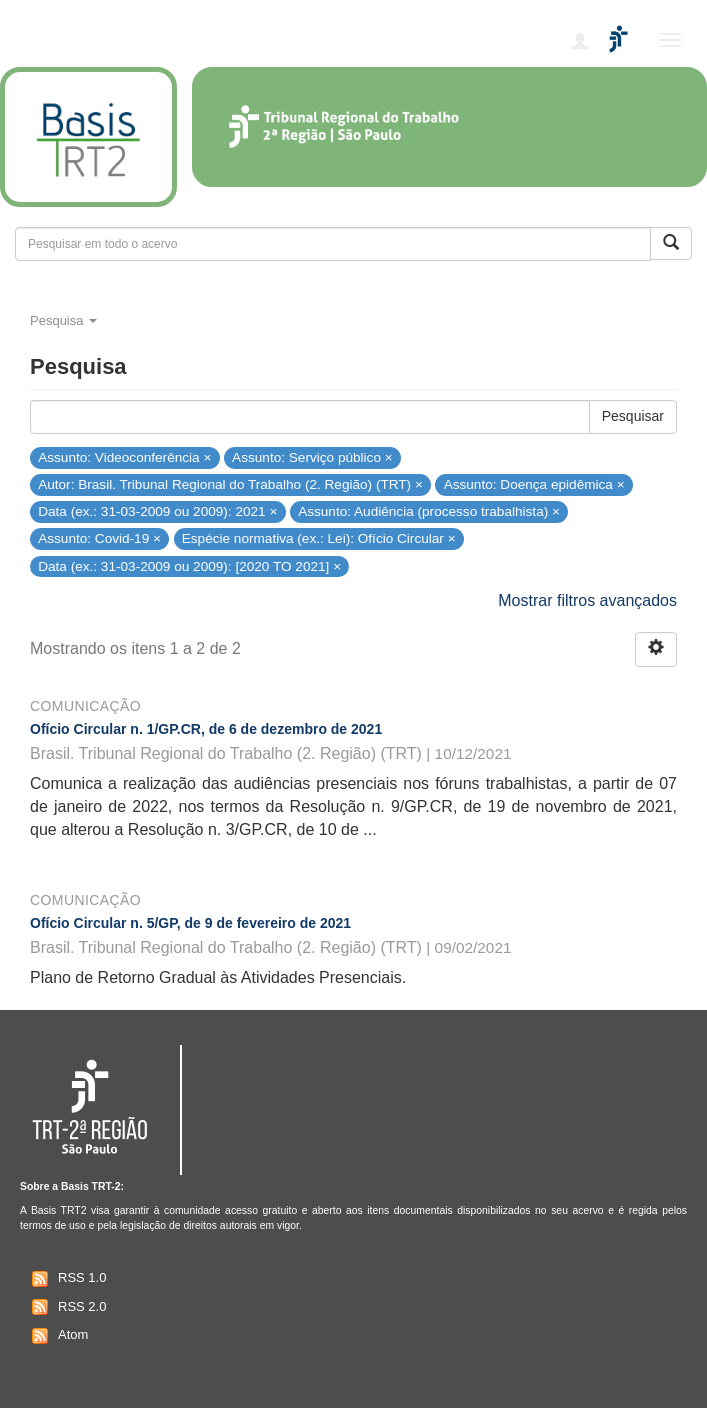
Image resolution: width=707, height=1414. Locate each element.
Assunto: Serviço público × (312, 457)
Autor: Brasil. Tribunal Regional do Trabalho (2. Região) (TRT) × (230, 484)
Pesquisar (633, 416)
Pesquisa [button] (63, 320)
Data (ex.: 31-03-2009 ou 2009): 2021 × (157, 511)
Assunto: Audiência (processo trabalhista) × (429, 511)
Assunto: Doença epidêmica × (534, 484)
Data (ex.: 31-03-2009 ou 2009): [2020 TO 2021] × (189, 565)
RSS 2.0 (66, 1307)
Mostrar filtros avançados (587, 600)
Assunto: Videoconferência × (124, 457)
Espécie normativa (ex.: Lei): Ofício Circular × (319, 538)
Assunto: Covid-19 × (99, 538)
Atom (57, 1336)
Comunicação (85, 706)
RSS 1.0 (66, 1279)
